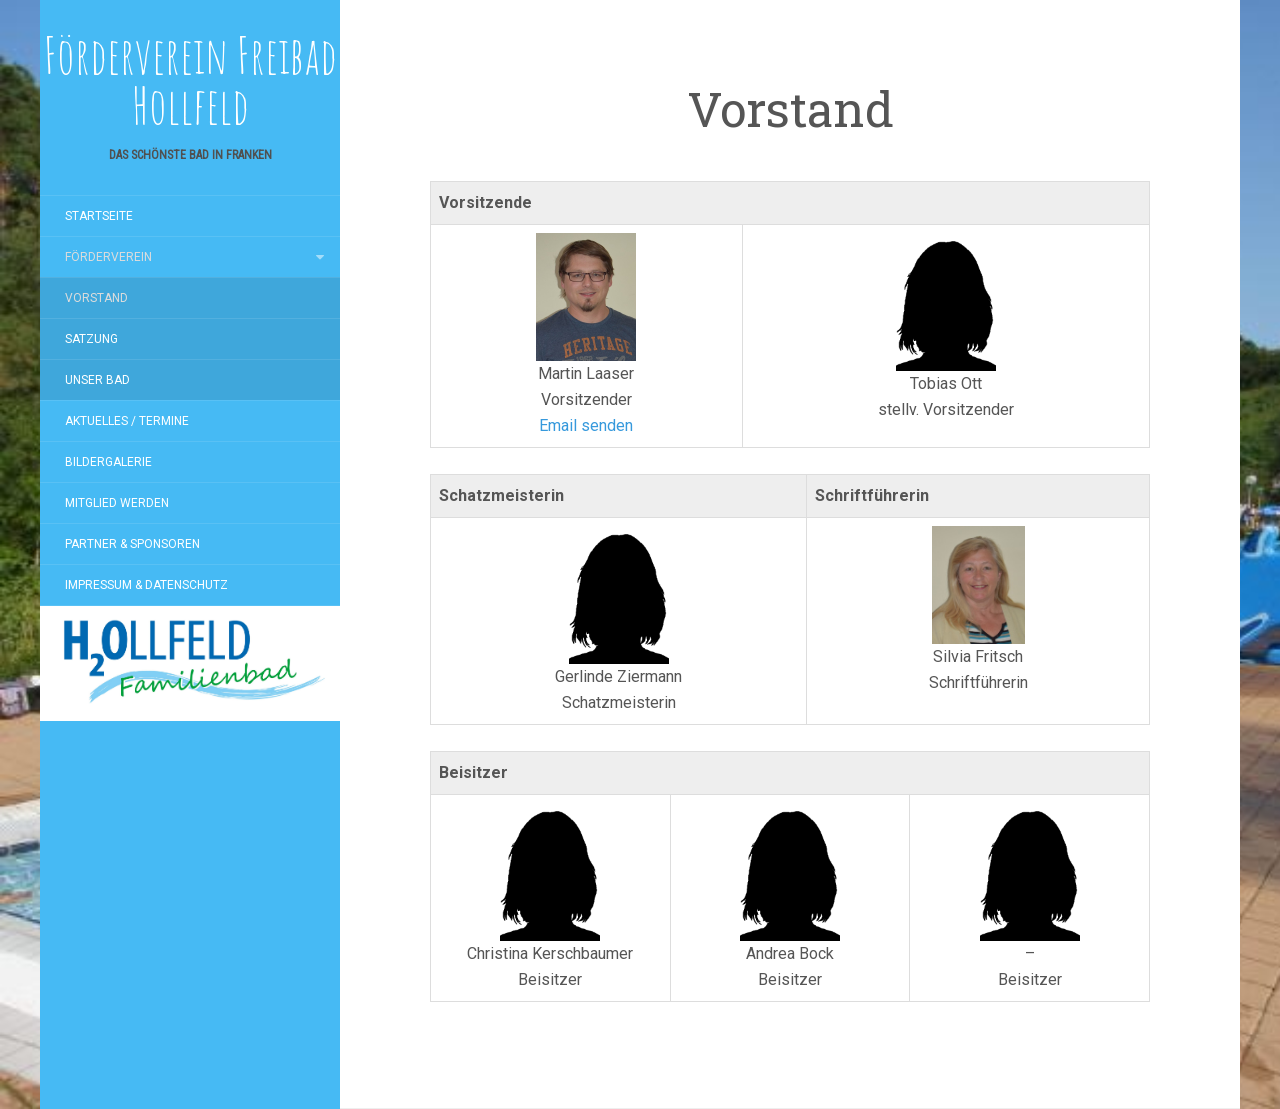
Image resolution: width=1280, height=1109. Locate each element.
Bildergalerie (108, 462)
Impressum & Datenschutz (146, 585)
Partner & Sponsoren (132, 544)
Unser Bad (97, 380)
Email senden (586, 425)
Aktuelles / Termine (127, 421)
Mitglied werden (117, 503)
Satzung (91, 339)
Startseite (99, 216)
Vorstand (96, 298)
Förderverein (108, 257)
